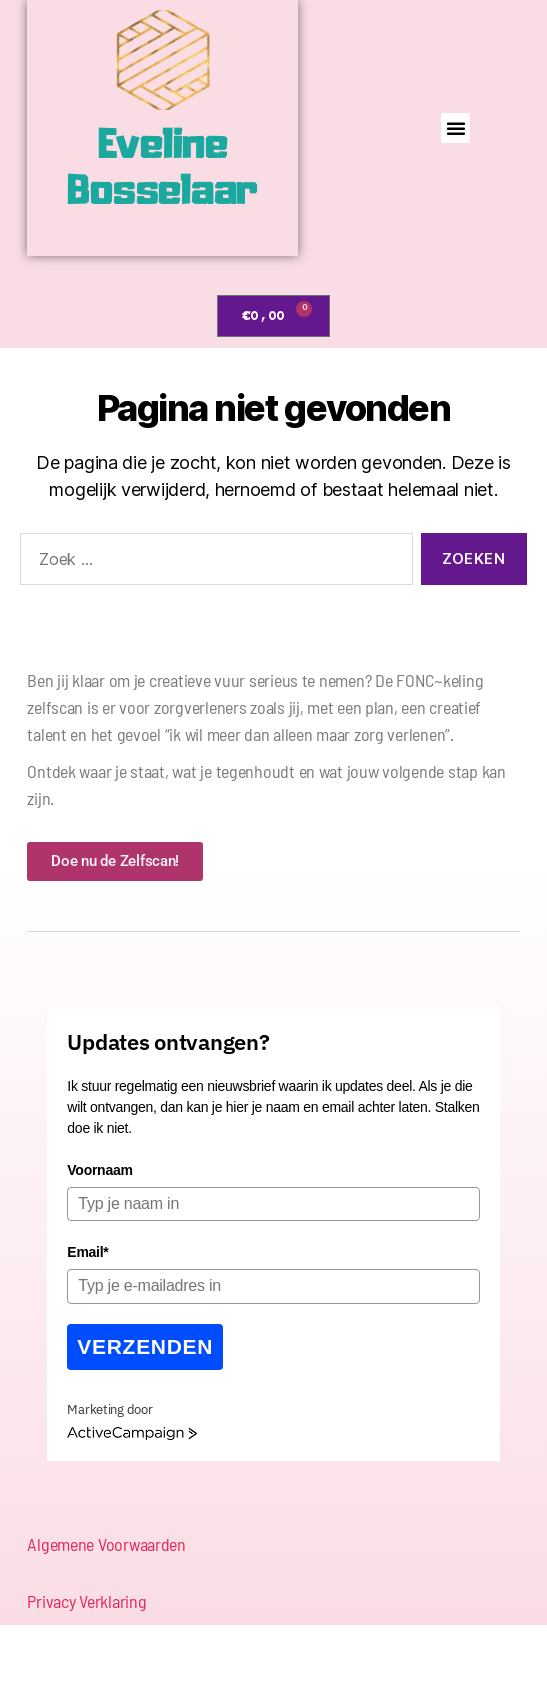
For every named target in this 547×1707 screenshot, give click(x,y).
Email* (87, 1252)
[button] (456, 128)
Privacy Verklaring (86, 1601)
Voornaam (99, 1170)
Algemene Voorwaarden (106, 1544)
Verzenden (145, 1346)
